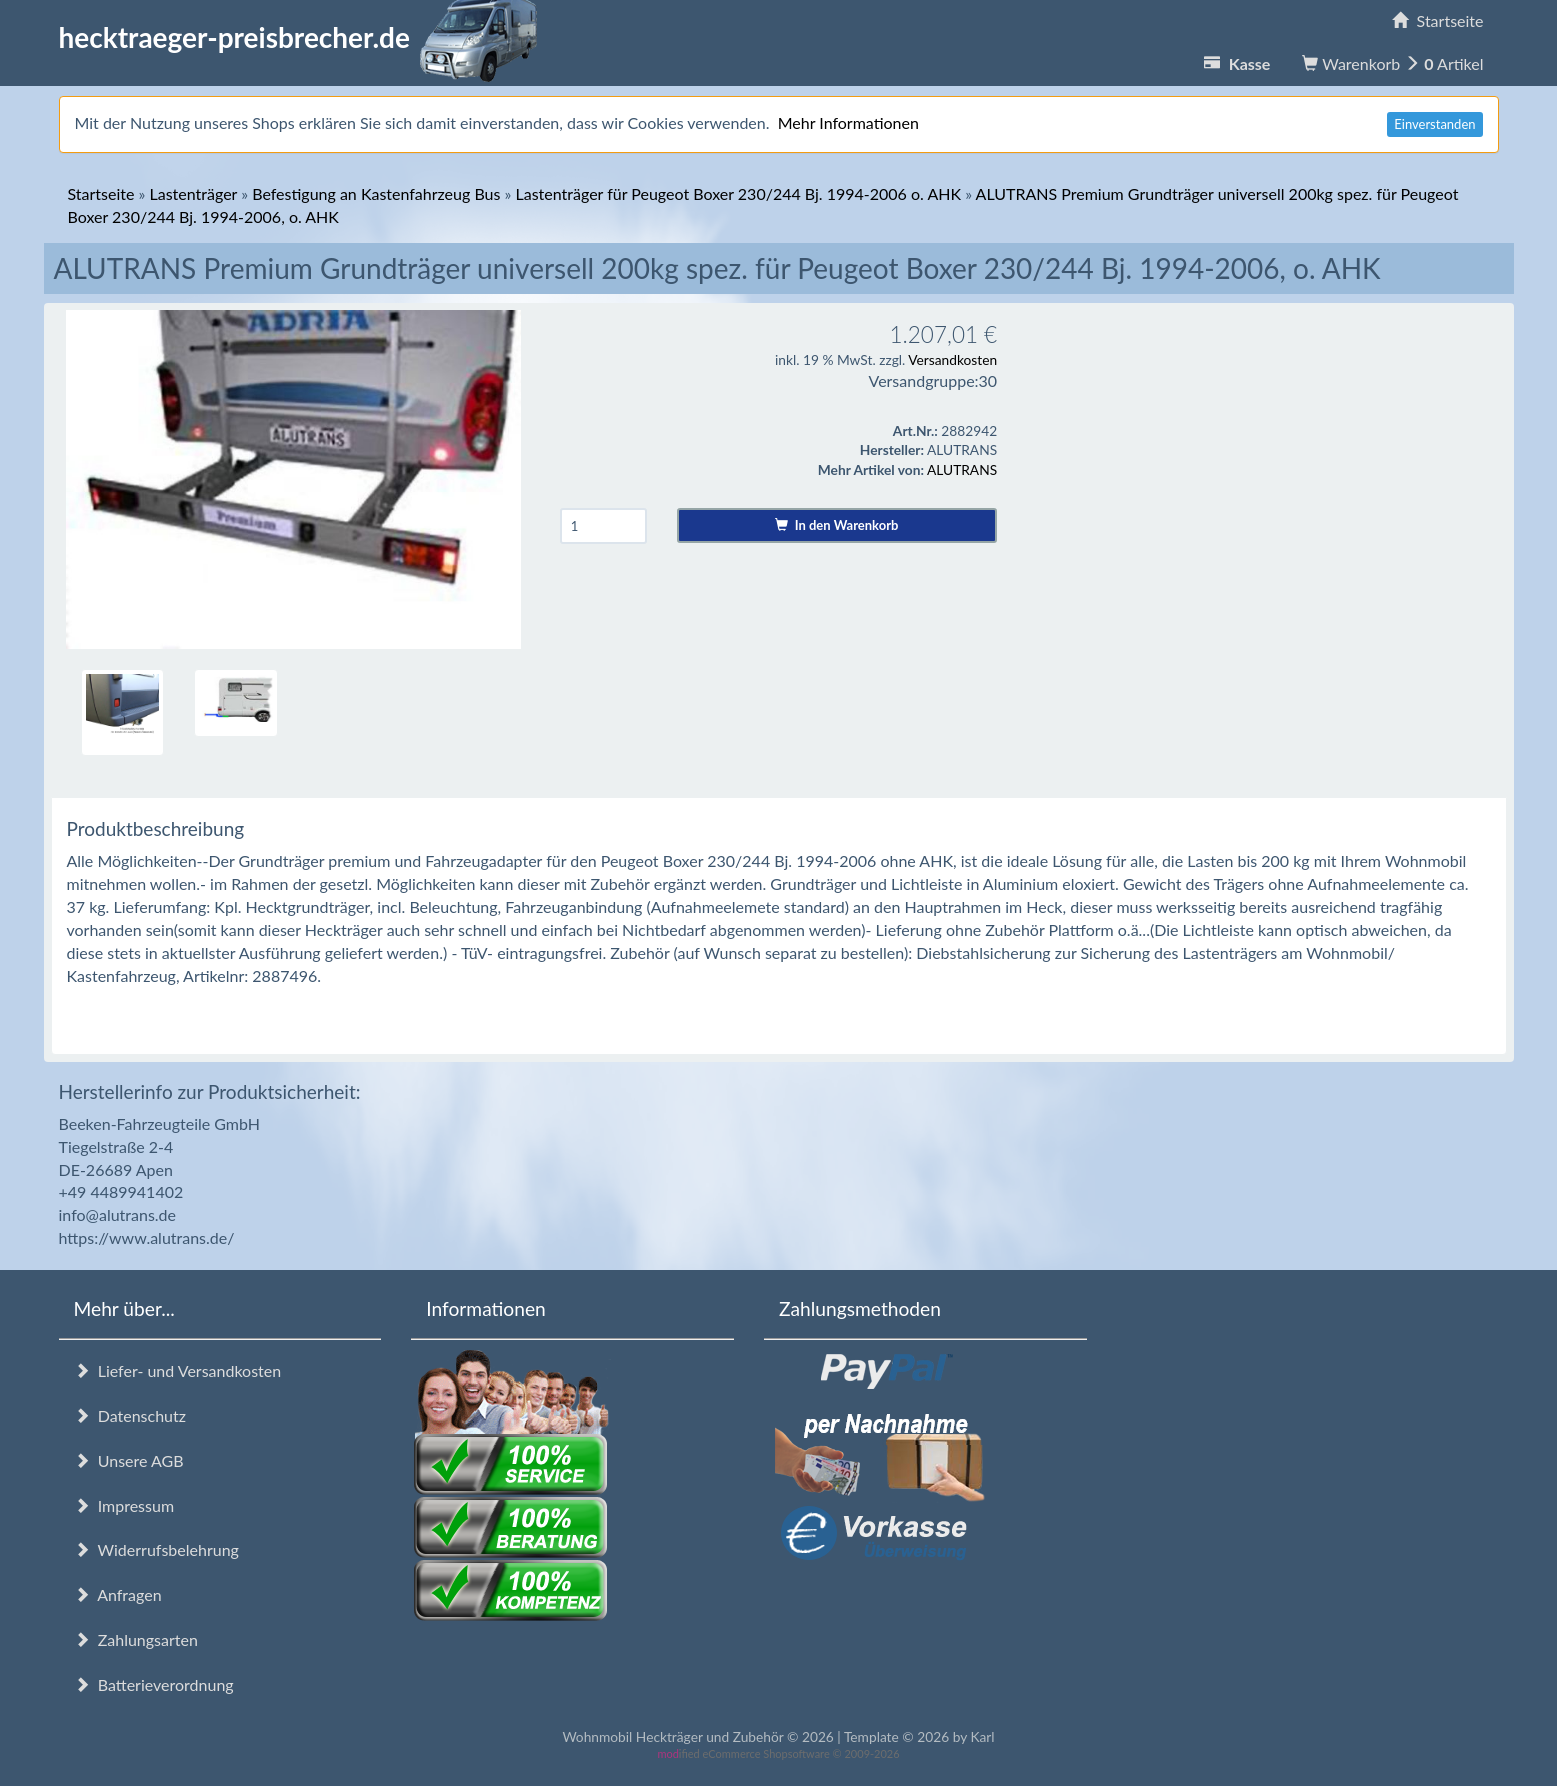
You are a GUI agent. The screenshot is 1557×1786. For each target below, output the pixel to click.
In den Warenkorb (836, 525)
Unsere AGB (129, 1460)
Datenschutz (130, 1415)
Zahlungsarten (136, 1639)
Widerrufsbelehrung (156, 1549)
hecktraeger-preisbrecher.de (304, 37)
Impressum (124, 1505)
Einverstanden (1434, 124)
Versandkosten (952, 359)
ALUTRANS (962, 469)
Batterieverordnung (154, 1684)
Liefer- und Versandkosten (178, 1370)
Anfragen (118, 1594)
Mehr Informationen (848, 122)
